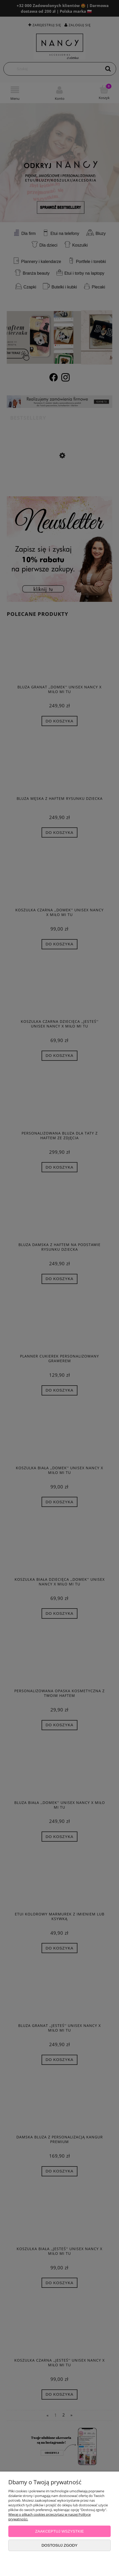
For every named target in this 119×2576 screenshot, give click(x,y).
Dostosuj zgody (59, 2545)
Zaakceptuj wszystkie (59, 2531)
